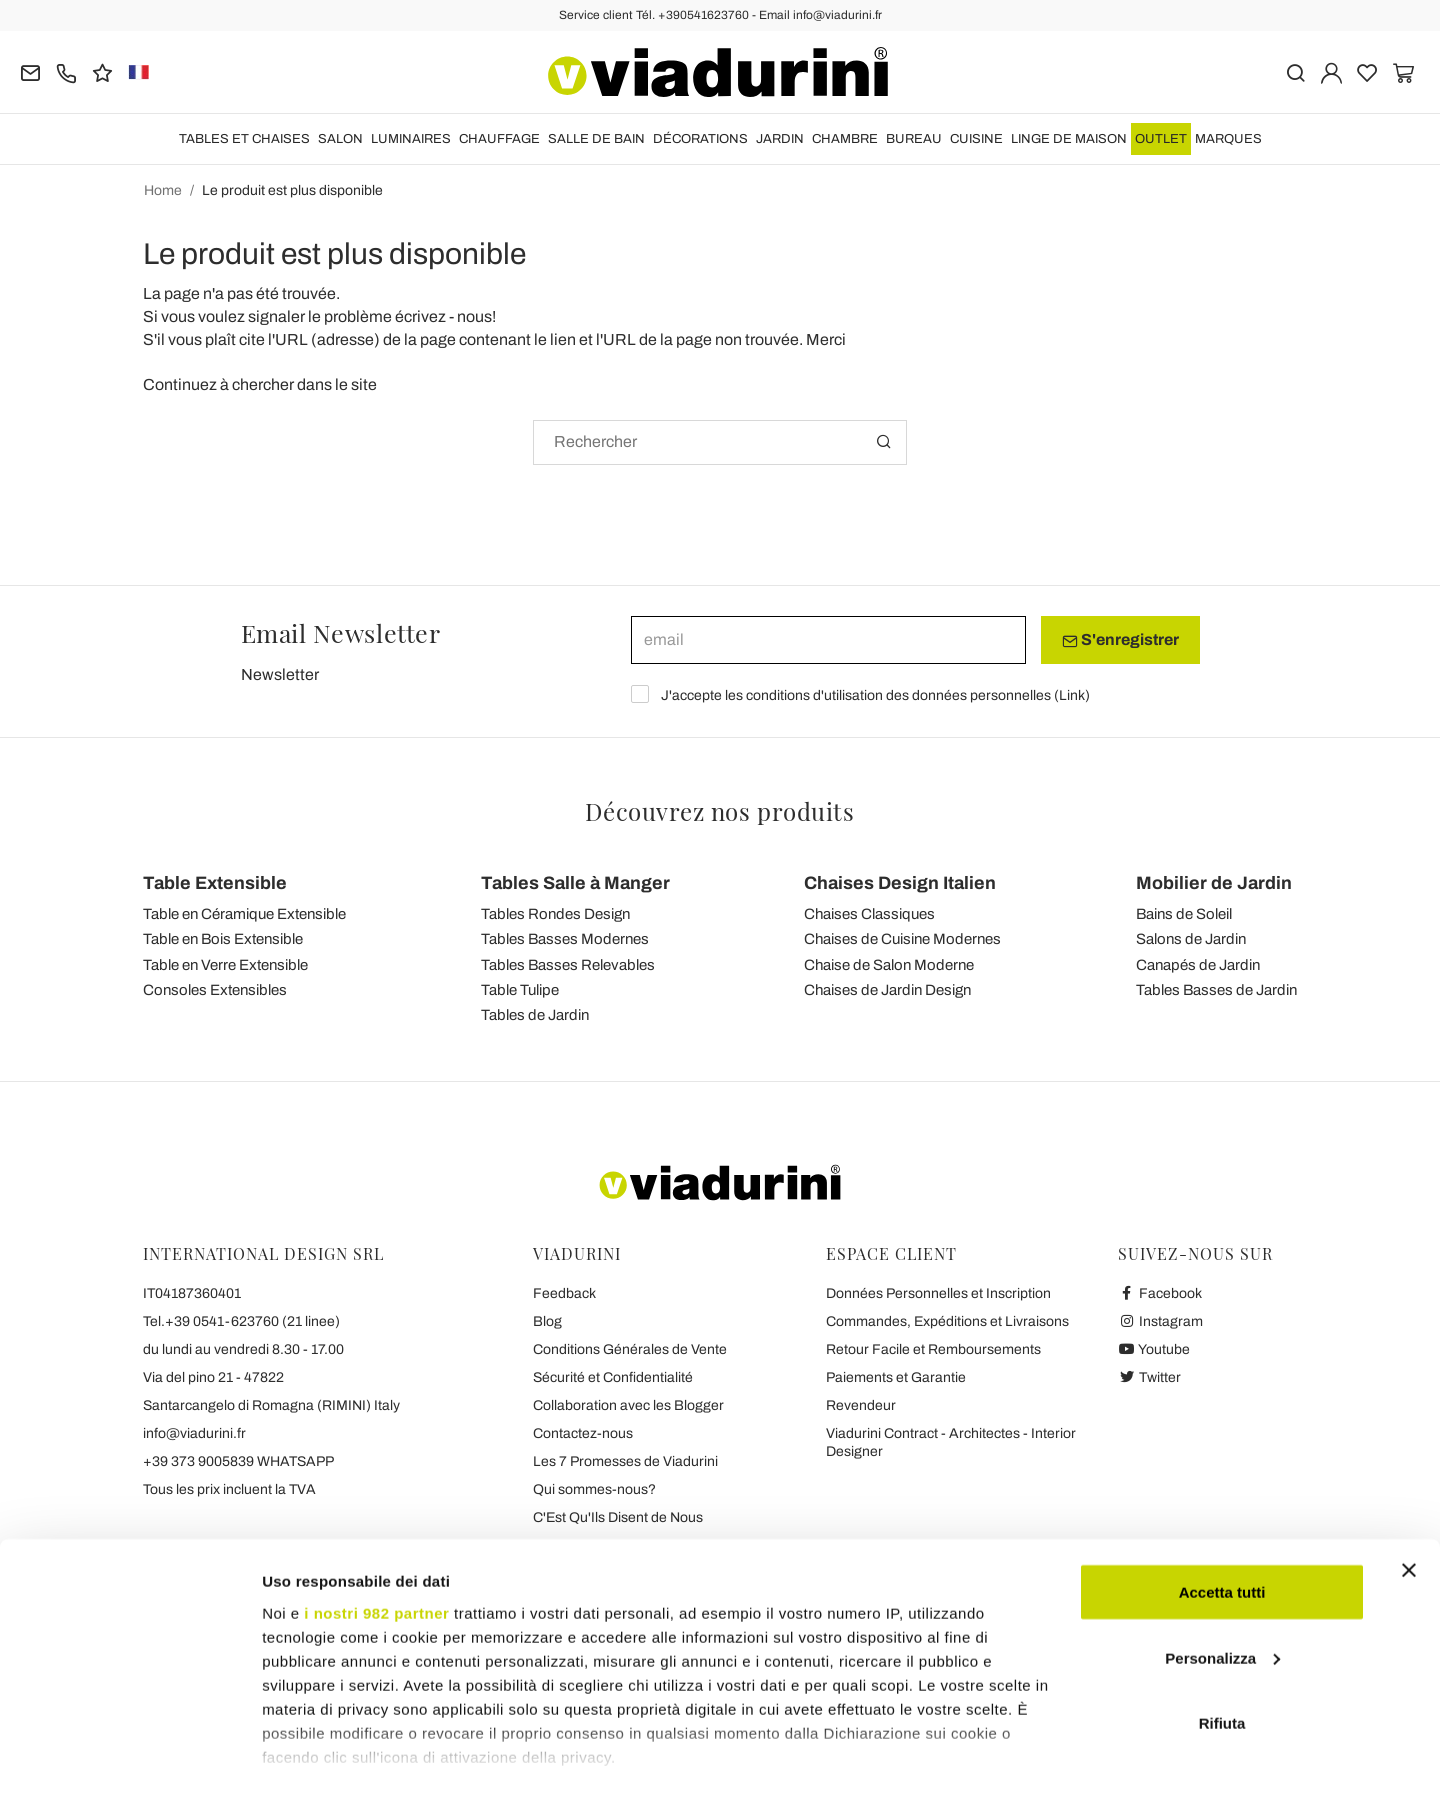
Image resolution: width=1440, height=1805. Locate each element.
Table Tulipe (520, 990)
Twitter (1149, 1377)
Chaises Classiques (869, 914)
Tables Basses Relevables (568, 965)
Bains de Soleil (1184, 914)
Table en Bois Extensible (223, 939)
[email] (828, 640)
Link (1072, 695)
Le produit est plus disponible (292, 190)
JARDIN (780, 139)
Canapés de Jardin (1198, 965)
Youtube (1154, 1349)
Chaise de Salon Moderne (889, 965)
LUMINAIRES (411, 139)
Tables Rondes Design (555, 914)
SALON (340, 139)
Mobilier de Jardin (1214, 883)
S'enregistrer (1120, 640)
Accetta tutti (1222, 1524)
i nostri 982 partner (376, 1544)
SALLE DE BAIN (596, 139)
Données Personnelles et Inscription (938, 1293)
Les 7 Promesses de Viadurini (625, 1461)
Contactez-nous (583, 1433)
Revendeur (861, 1405)
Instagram (1160, 1321)
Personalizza (1222, 1590)
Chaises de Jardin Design (887, 990)
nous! (476, 316)
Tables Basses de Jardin (1216, 990)
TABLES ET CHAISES (244, 139)
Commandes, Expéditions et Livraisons (947, 1321)
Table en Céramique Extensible (244, 914)
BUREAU (914, 139)
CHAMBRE (845, 139)
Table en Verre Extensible (225, 965)
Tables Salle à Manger (575, 883)
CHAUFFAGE (499, 139)
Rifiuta (1222, 1655)
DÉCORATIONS (700, 139)
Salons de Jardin (1191, 939)
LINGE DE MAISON (1069, 139)
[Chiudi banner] (1409, 1503)
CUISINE (976, 139)
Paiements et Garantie (896, 1377)
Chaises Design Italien (900, 883)
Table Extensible (215, 883)
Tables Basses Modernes (565, 939)
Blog (547, 1321)
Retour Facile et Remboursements (933, 1349)
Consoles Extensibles (215, 990)
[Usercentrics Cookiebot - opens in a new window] (129, 1766)
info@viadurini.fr (194, 1433)
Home (163, 190)
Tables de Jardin (535, 1015)
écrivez (420, 316)
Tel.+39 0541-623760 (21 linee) (241, 1321)
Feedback (564, 1293)
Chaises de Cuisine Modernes (902, 939)
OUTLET (1161, 139)
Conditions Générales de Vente (630, 1349)
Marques (1228, 139)
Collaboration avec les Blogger (628, 1405)
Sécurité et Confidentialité (613, 1377)
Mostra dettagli (316, 1765)
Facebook (1160, 1293)
